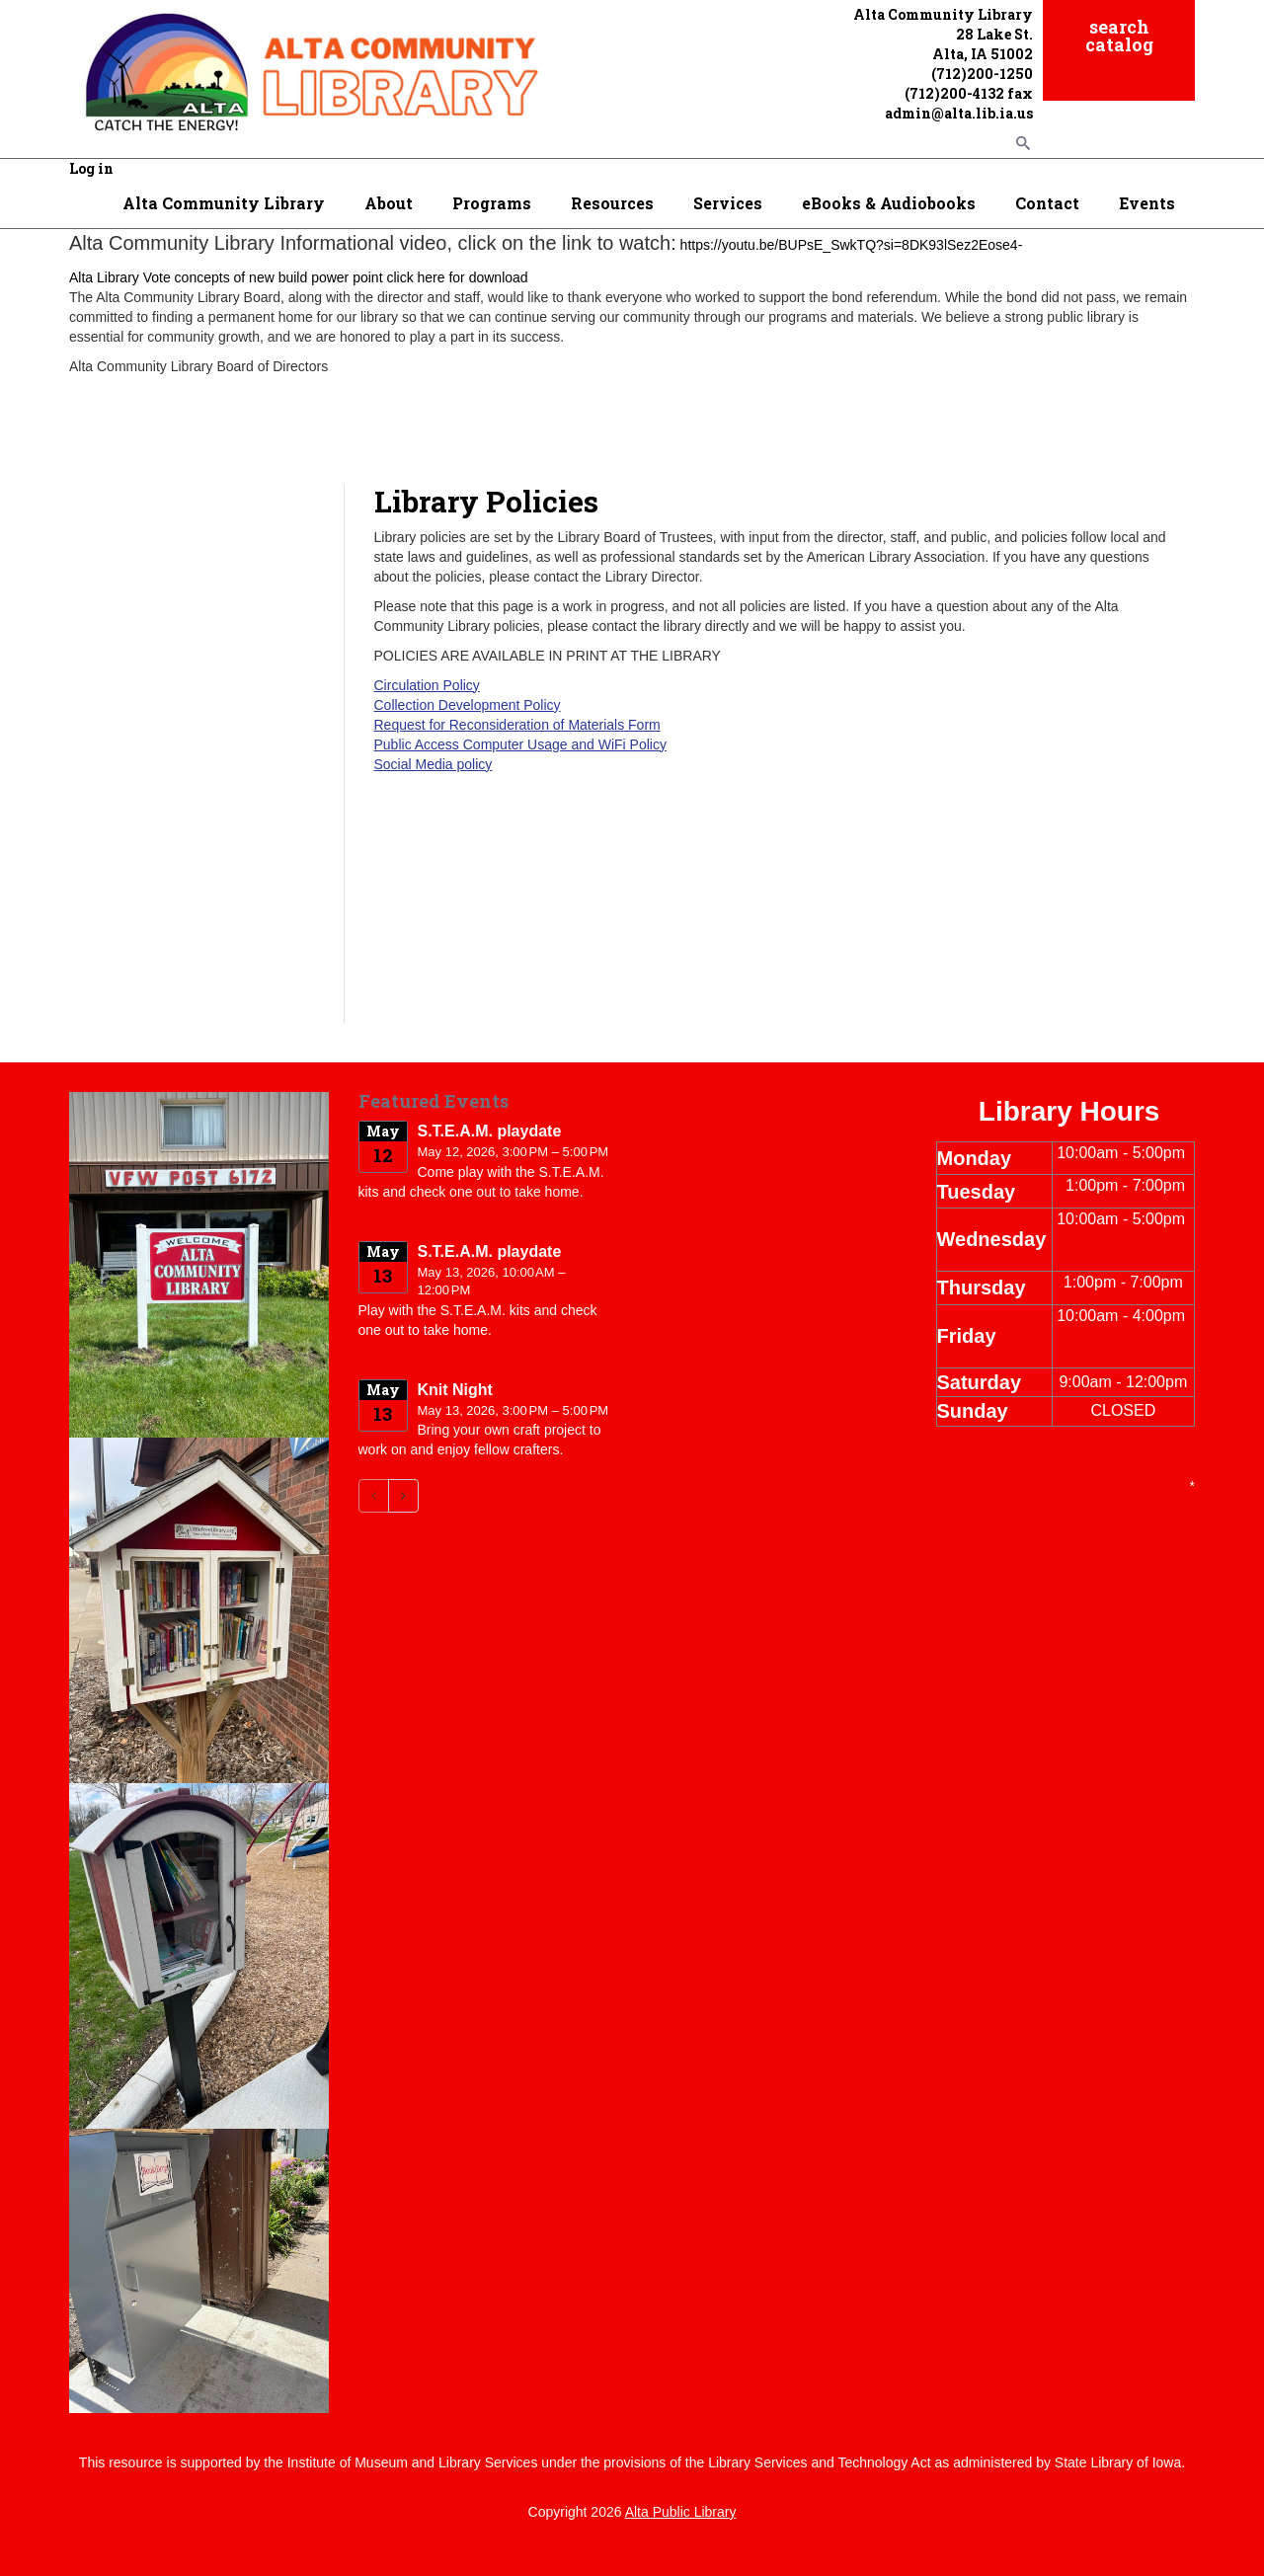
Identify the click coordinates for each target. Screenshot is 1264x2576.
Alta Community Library (223, 203)
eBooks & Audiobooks (889, 203)
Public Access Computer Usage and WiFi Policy (520, 744)
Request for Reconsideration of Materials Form (517, 725)
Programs (491, 203)
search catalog (1119, 35)
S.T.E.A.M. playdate (490, 1131)
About (388, 203)
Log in (91, 168)
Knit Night (455, 1389)
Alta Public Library (681, 2512)
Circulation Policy (427, 685)
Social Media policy (433, 764)
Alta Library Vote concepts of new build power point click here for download (298, 277)
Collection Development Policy (467, 705)
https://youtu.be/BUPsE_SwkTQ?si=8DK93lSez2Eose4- (851, 245)
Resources (612, 203)
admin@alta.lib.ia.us (959, 113)
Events (1147, 203)
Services (727, 203)
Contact (1047, 203)
